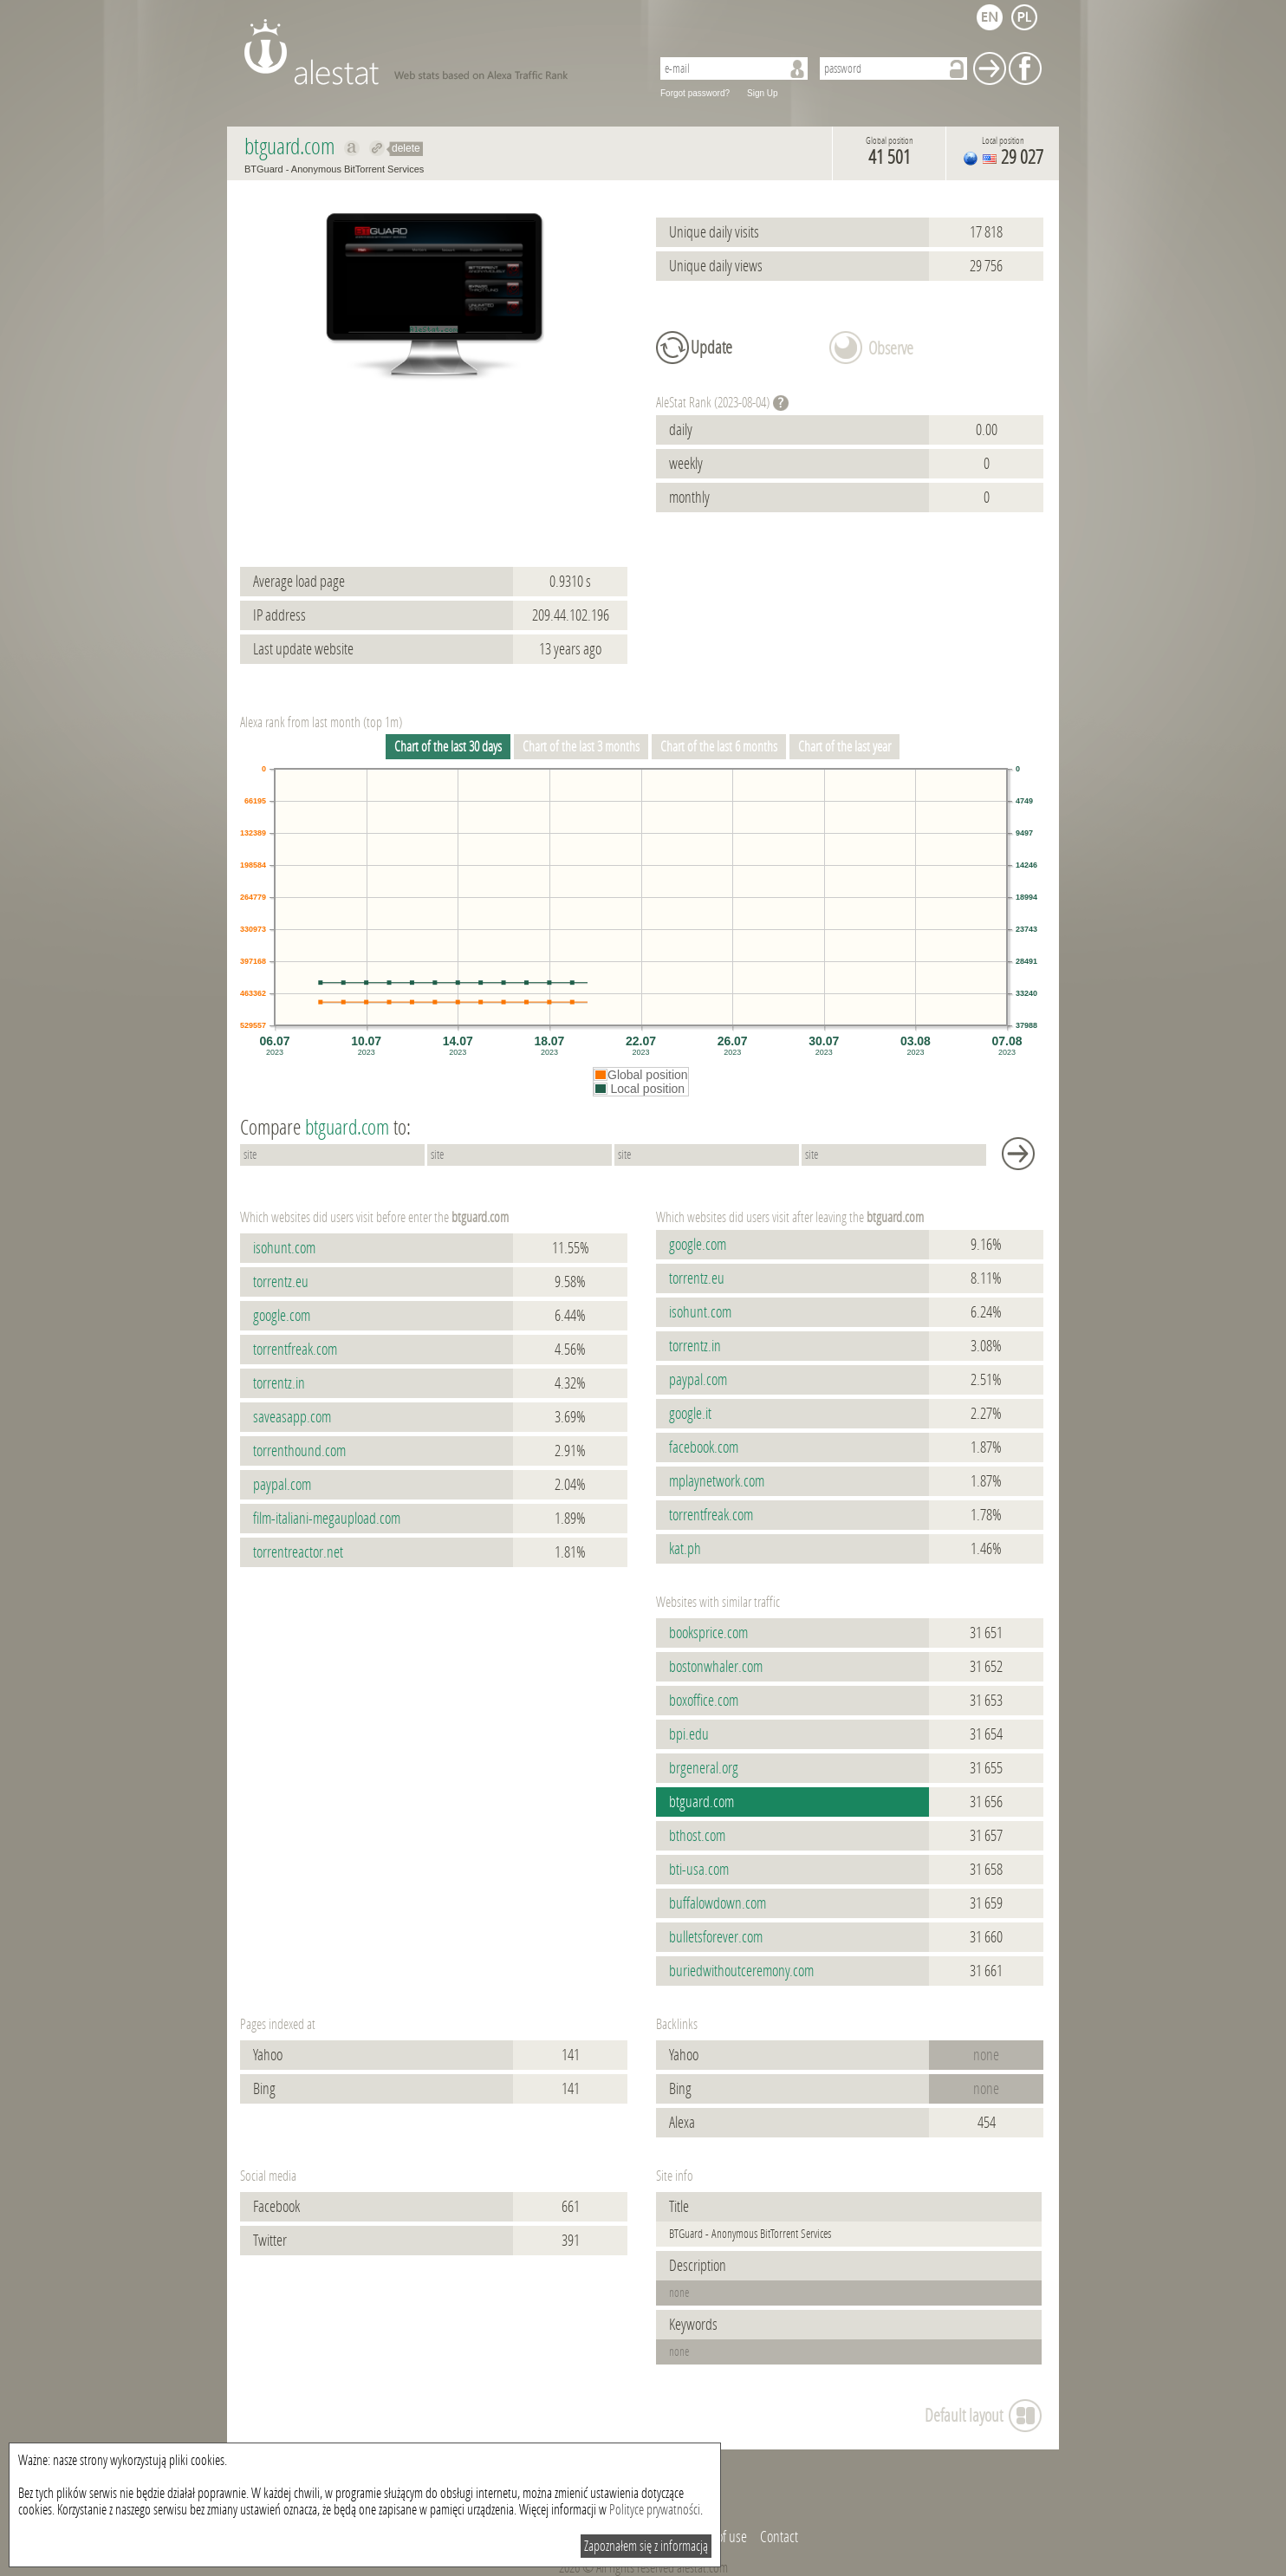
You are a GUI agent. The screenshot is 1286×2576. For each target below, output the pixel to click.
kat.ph (685, 1548)
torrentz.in (279, 1383)
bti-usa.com (699, 1869)
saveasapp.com (292, 1417)
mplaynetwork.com (716, 1481)
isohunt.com (284, 1248)
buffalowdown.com (717, 1903)
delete (406, 148)
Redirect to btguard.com (377, 148)
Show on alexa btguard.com (352, 148)
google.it (690, 1413)
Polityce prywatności (654, 2509)
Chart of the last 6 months (718, 746)
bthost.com (697, 1835)
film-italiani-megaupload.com (326, 1518)
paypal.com (282, 1484)
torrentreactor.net (298, 1552)
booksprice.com (708, 1633)
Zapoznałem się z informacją (646, 2546)
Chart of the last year (844, 746)
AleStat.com (437, 52)
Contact (779, 2537)
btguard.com (701, 1802)
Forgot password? (695, 93)
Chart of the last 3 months (581, 746)
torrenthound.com (299, 1450)
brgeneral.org (703, 1768)
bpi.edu (689, 1734)
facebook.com (703, 1447)
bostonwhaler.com (716, 1666)
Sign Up (762, 93)
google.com (281, 1315)
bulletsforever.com (716, 1937)
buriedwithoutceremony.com (741, 1971)
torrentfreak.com (295, 1349)
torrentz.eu (281, 1281)
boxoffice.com (703, 1700)
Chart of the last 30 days (448, 746)
